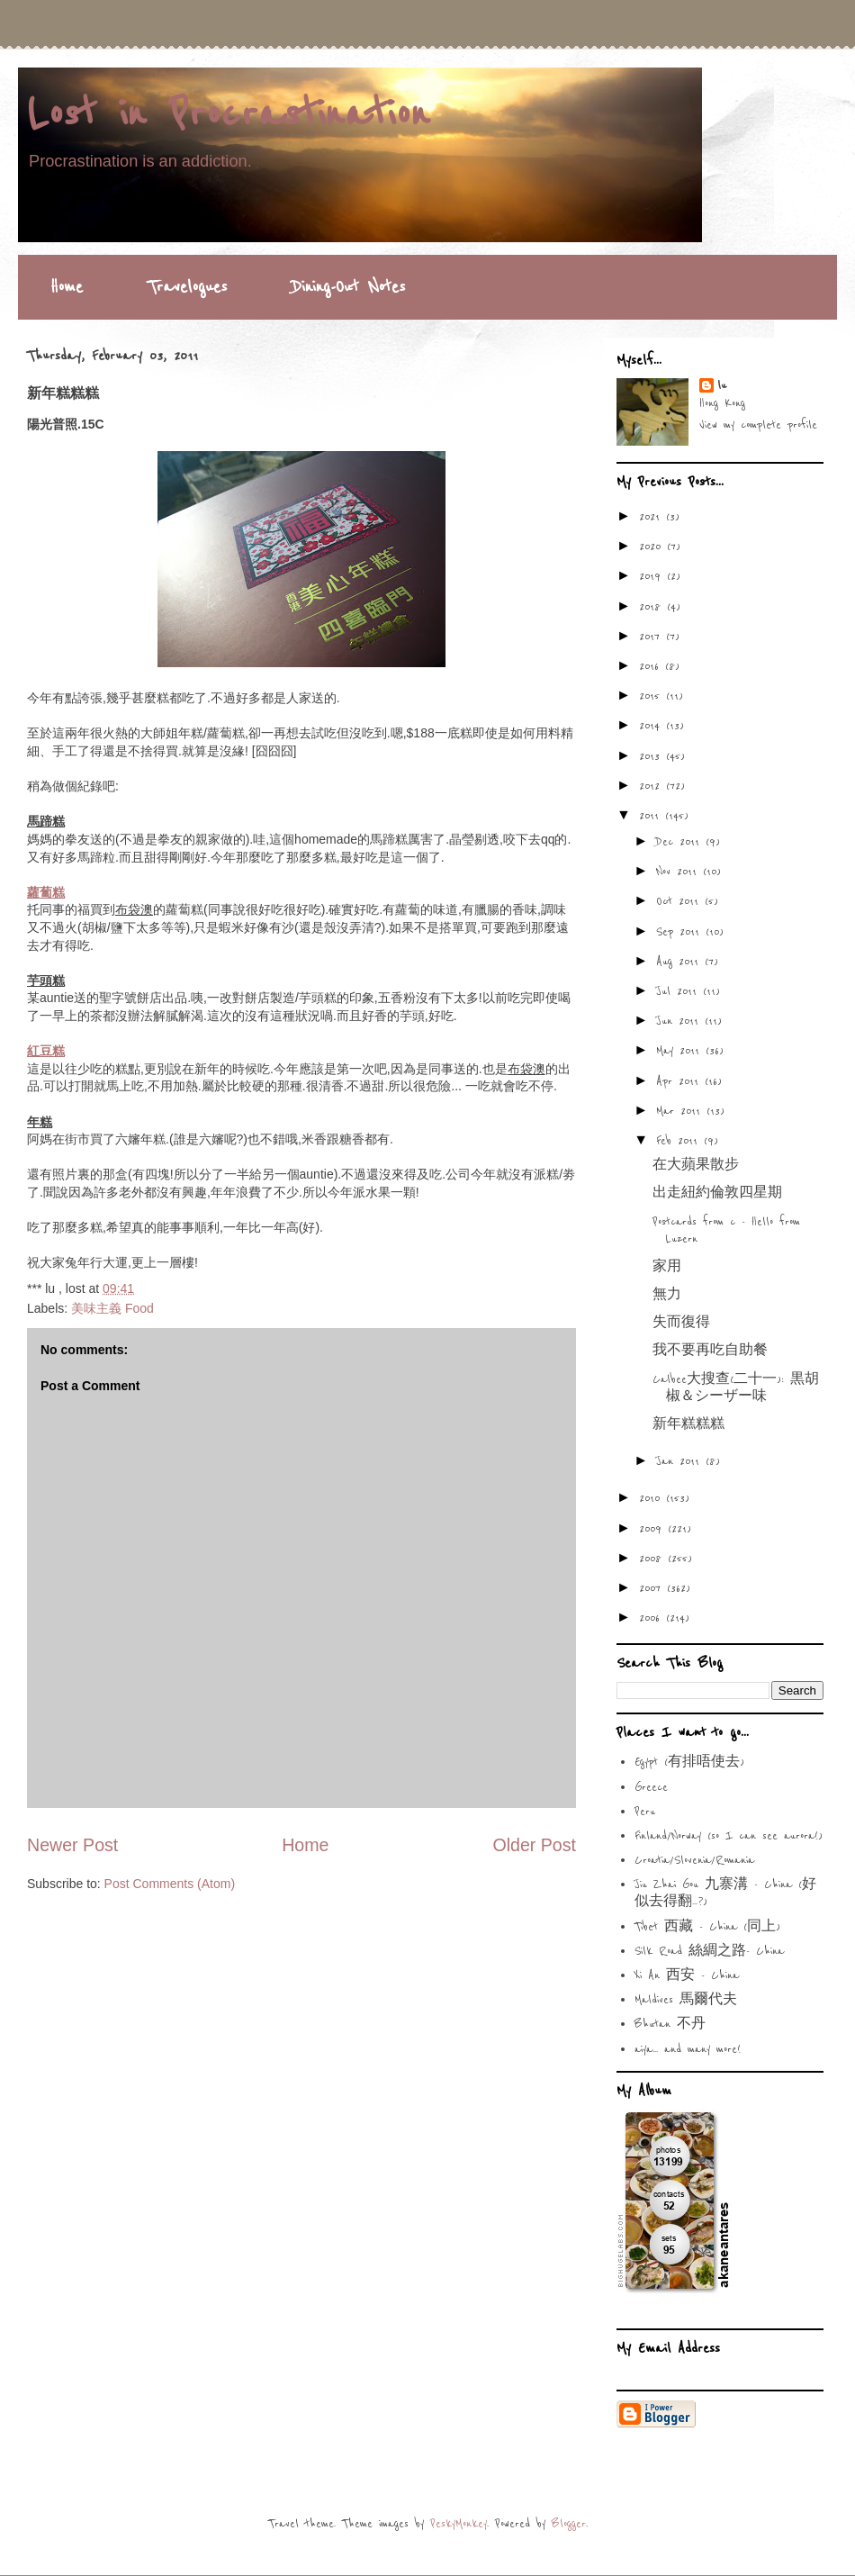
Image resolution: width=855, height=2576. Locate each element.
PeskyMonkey (458, 2524)
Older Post (534, 1845)
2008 (653, 1558)
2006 (652, 1618)
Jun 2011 (680, 1021)
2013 (652, 756)
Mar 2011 (681, 1111)
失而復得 (681, 1322)
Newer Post (72, 1845)
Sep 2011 (681, 932)
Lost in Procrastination (228, 114)
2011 (652, 816)
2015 (652, 696)
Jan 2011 (681, 1461)
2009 (653, 1529)
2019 (653, 576)
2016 (652, 666)
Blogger (569, 2524)
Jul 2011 (679, 991)
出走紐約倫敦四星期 (717, 1193)
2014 (652, 726)
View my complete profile (758, 425)
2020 (653, 546)
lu (721, 385)
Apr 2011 (680, 1081)
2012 (652, 786)
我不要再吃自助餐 (710, 1350)
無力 (666, 1295)
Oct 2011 (680, 901)
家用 (666, 1267)
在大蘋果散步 (695, 1165)
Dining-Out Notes (348, 287)
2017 (652, 636)
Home (66, 287)
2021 (652, 517)
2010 (652, 1498)
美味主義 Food (112, 1308)
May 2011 (681, 1051)
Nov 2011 (679, 871)
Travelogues (187, 287)
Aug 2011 (680, 961)
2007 (653, 1588)
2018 (653, 607)
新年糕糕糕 (688, 1424)
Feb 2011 (680, 1141)
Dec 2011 (681, 842)
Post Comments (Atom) (169, 1883)
